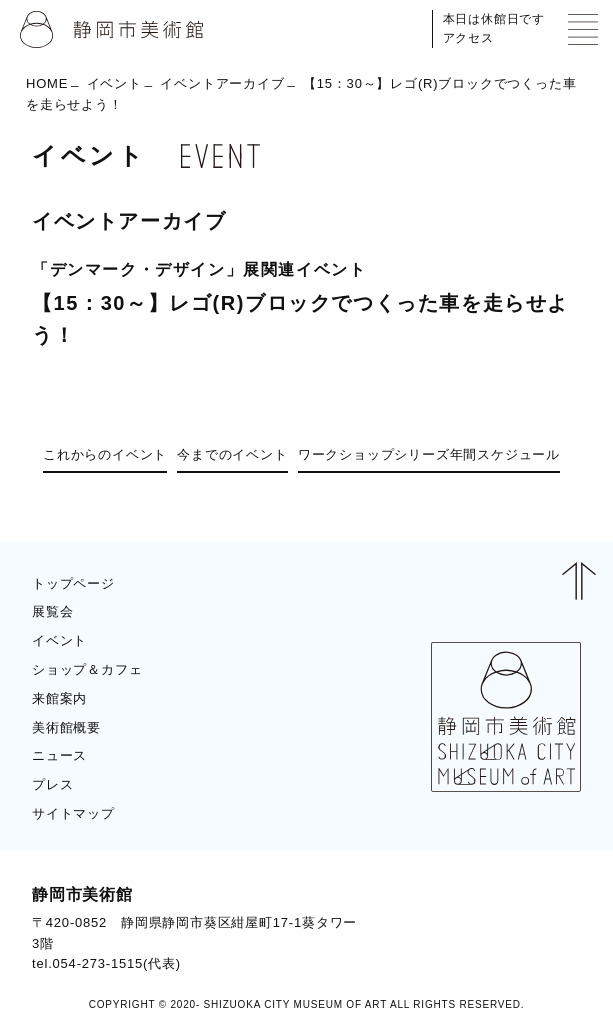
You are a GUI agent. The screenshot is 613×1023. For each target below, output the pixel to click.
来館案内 (59, 698)
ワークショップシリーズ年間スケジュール (429, 454)
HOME (47, 83)
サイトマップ (73, 813)
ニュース (59, 755)
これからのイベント (105, 454)
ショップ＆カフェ (87, 669)
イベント (114, 83)
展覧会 (52, 611)
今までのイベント (232, 454)
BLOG (543, 928)
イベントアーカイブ (222, 83)
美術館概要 (66, 727)
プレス (52, 784)
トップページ (73, 583)
